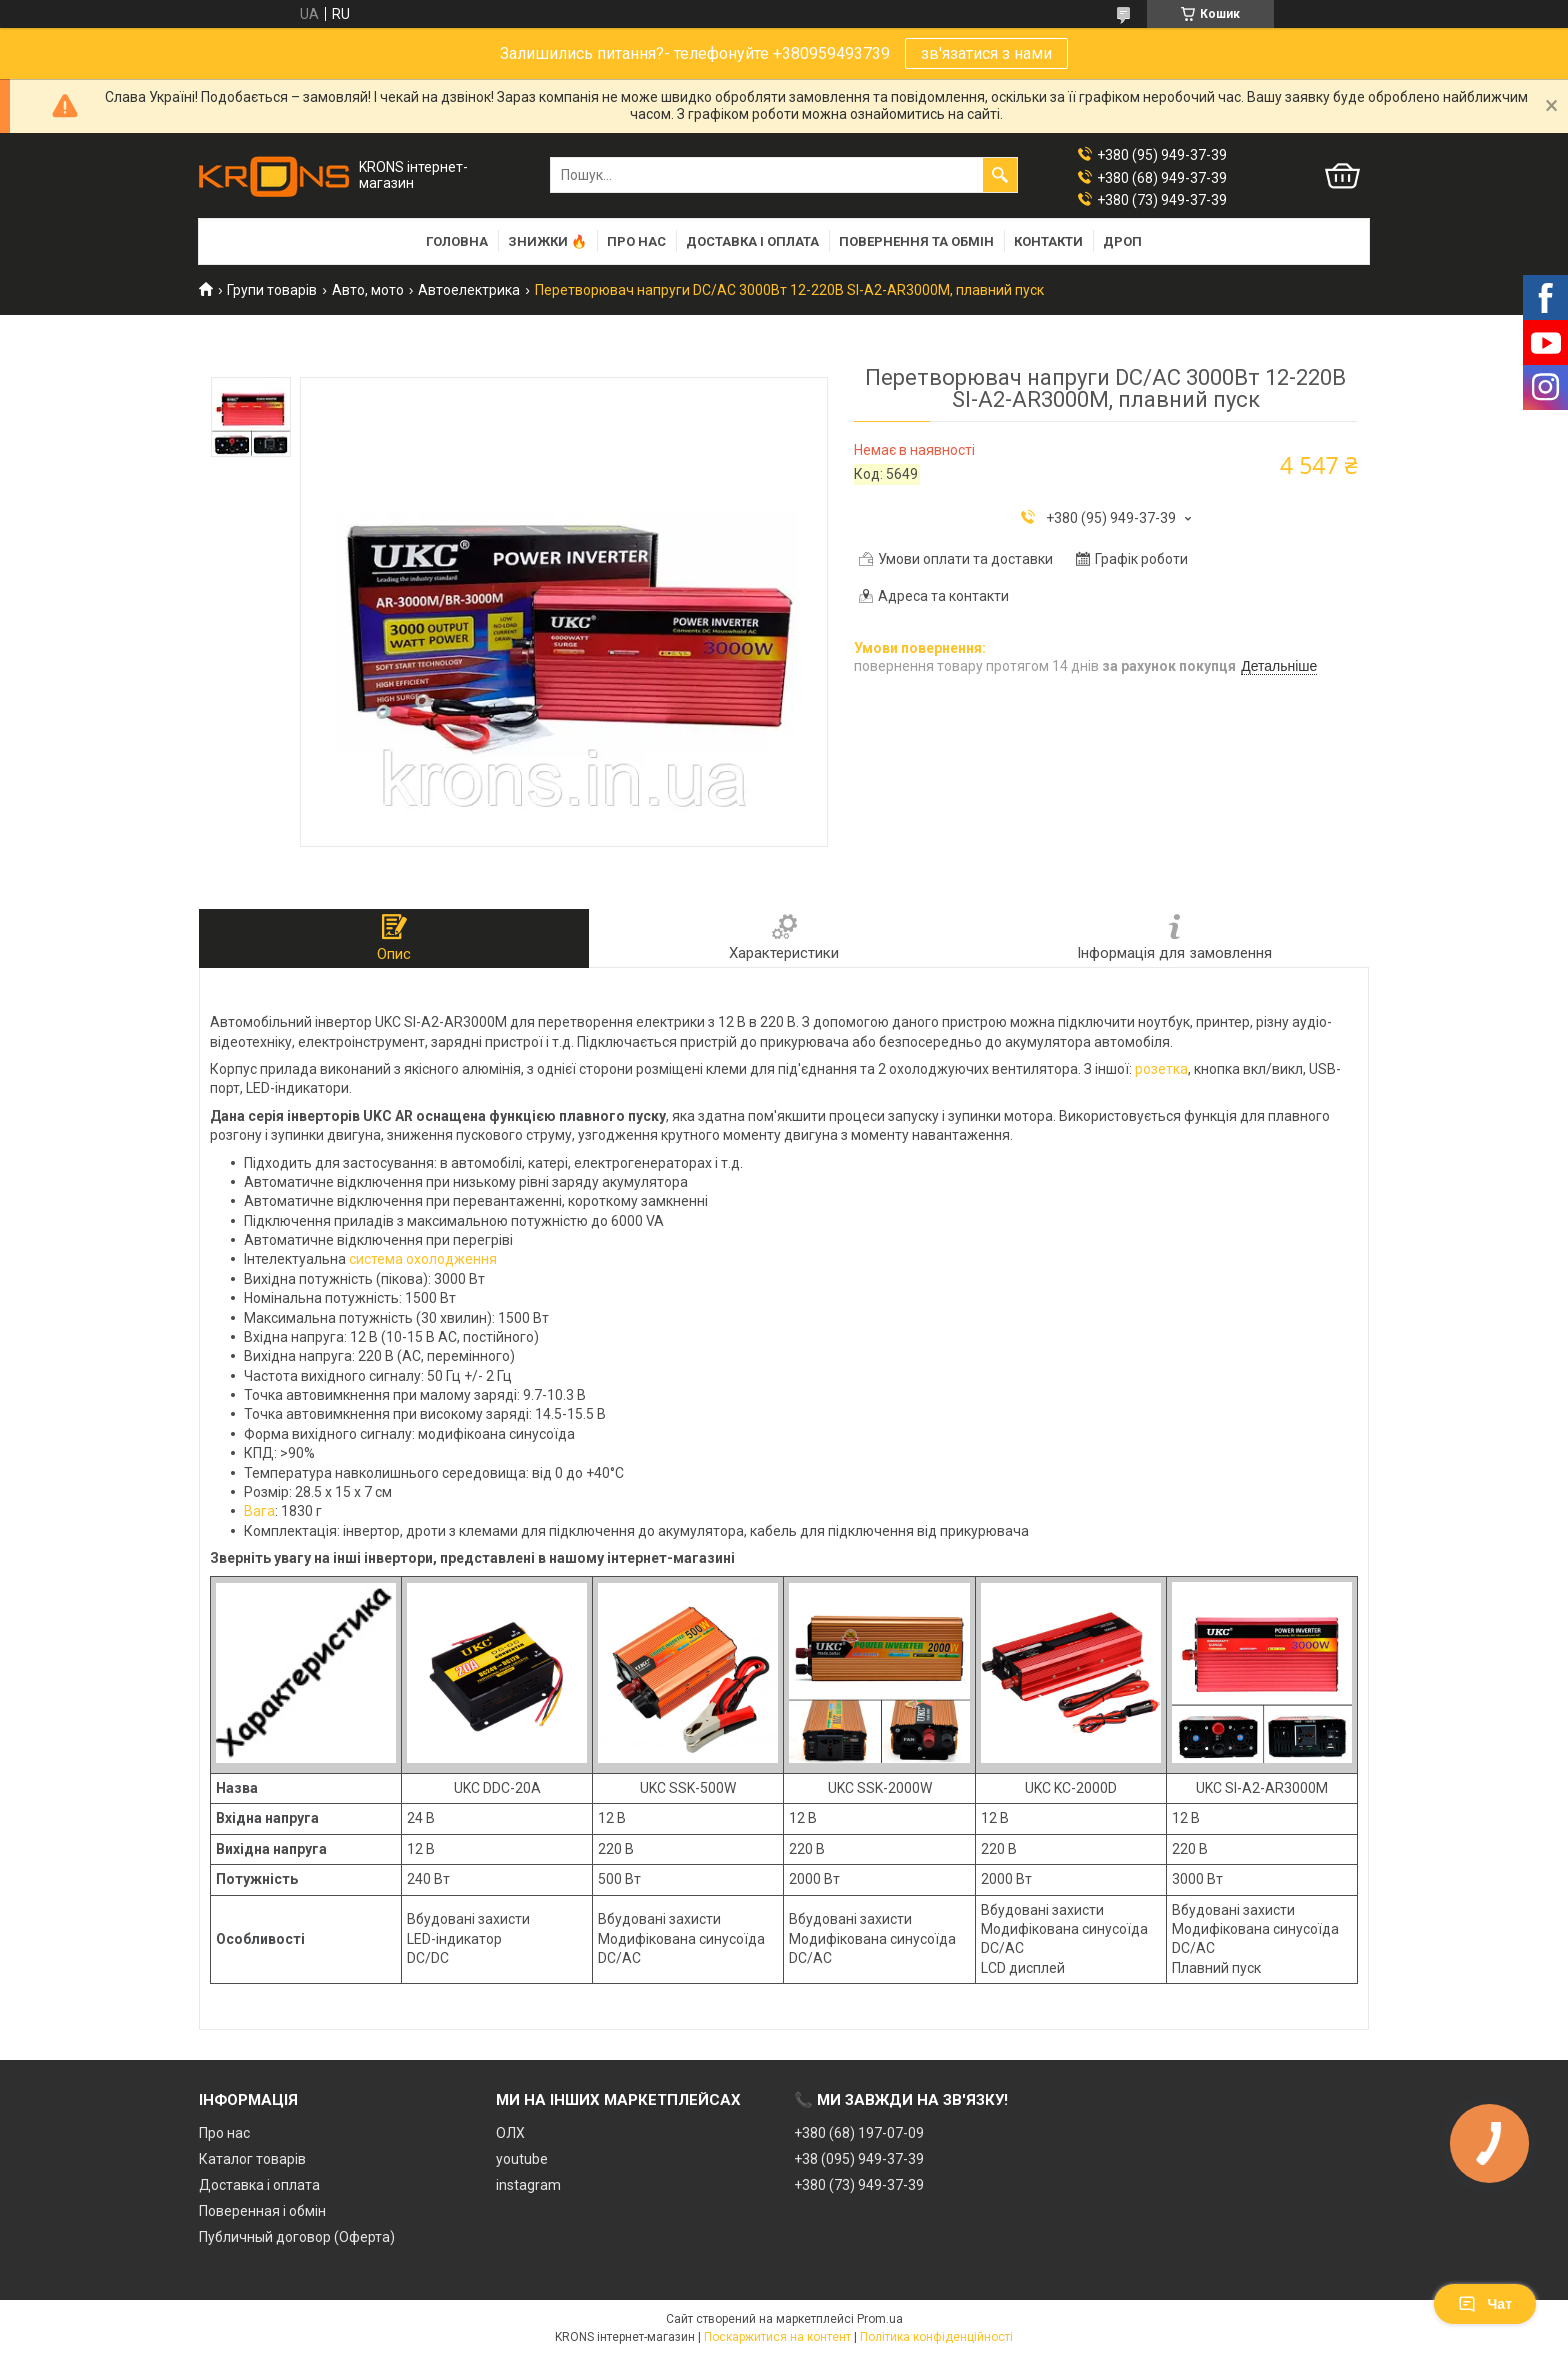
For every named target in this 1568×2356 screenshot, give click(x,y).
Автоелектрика (469, 290)
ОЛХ (510, 2133)
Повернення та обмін (916, 241)
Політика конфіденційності (936, 2337)
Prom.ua (880, 2319)
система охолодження (423, 1259)
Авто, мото (368, 290)
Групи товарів (272, 290)
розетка (1161, 1069)
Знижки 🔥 (547, 241)
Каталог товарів (252, 2159)
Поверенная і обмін (262, 2211)
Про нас (636, 241)
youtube (522, 2159)
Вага (259, 1511)
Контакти (1048, 241)
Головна (457, 241)
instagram (528, 2185)
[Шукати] (1000, 175)
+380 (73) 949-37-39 (859, 2185)
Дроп (1122, 241)
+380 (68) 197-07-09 (859, 2133)
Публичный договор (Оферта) (297, 2237)
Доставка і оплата (752, 241)
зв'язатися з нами (986, 53)
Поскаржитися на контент (777, 2337)
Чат (1485, 2304)
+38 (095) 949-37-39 (859, 2159)
